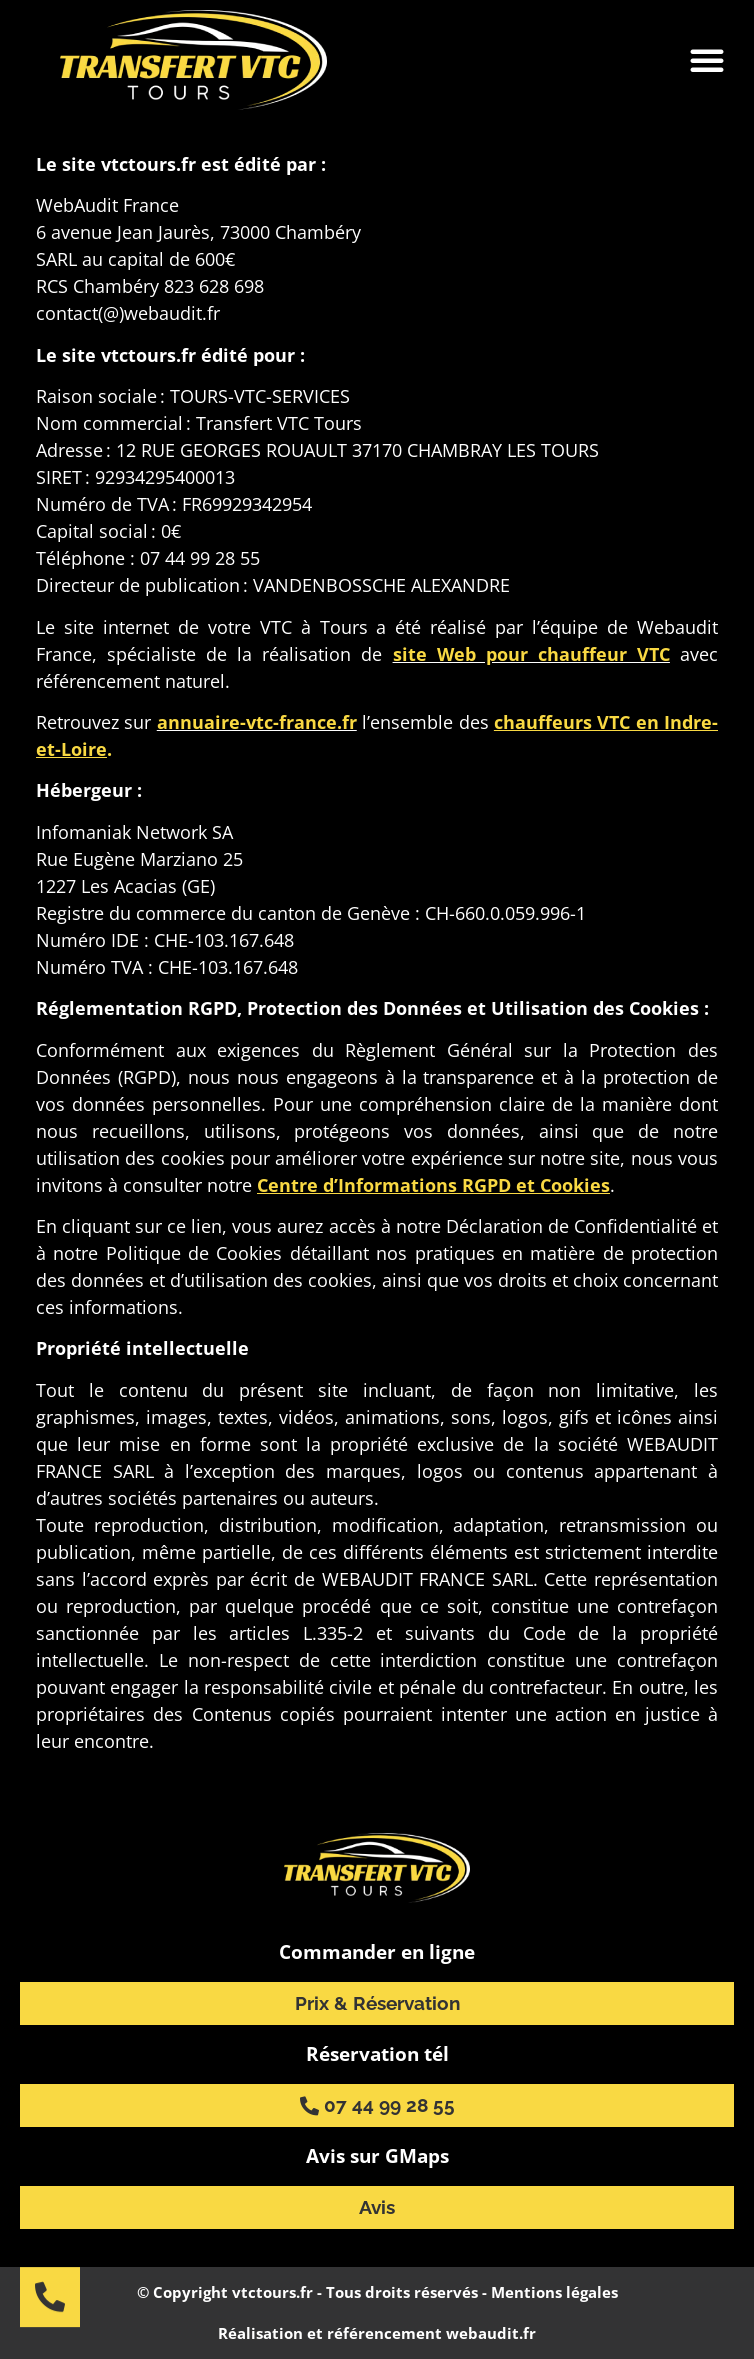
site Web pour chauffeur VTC (531, 654)
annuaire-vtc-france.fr (257, 722)
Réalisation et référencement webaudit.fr (377, 2333)
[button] (707, 60)
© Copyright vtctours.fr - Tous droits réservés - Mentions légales (377, 2292)
